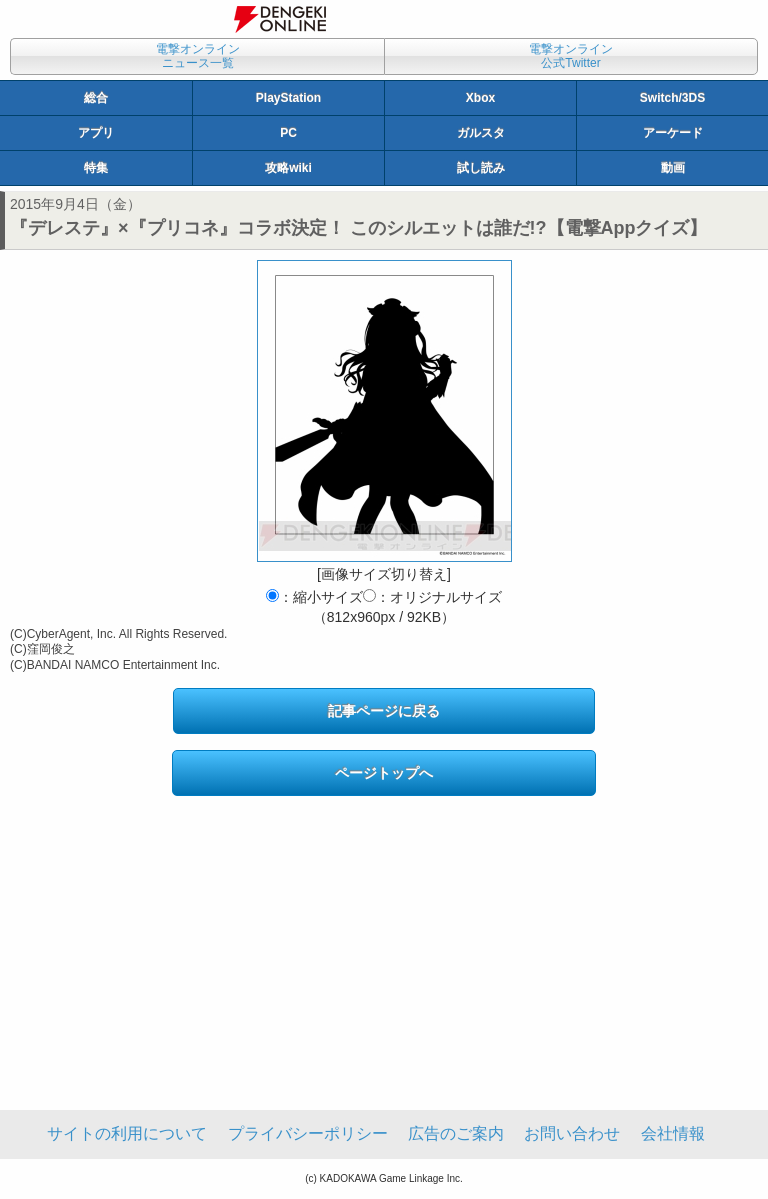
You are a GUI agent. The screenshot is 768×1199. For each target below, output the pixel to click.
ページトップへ (384, 773)
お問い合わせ (572, 1133)
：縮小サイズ (314, 597)
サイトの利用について (127, 1133)
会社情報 (673, 1133)
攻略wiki (288, 168)
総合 (96, 98)
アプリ (96, 133)
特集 (96, 168)
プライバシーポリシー (308, 1133)
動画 (673, 168)
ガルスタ (481, 133)
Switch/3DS (672, 98)
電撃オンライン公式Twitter (571, 56)
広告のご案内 (456, 1133)
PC (288, 133)
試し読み (481, 168)
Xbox (480, 98)
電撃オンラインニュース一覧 (198, 56)
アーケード (673, 133)
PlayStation (288, 98)
